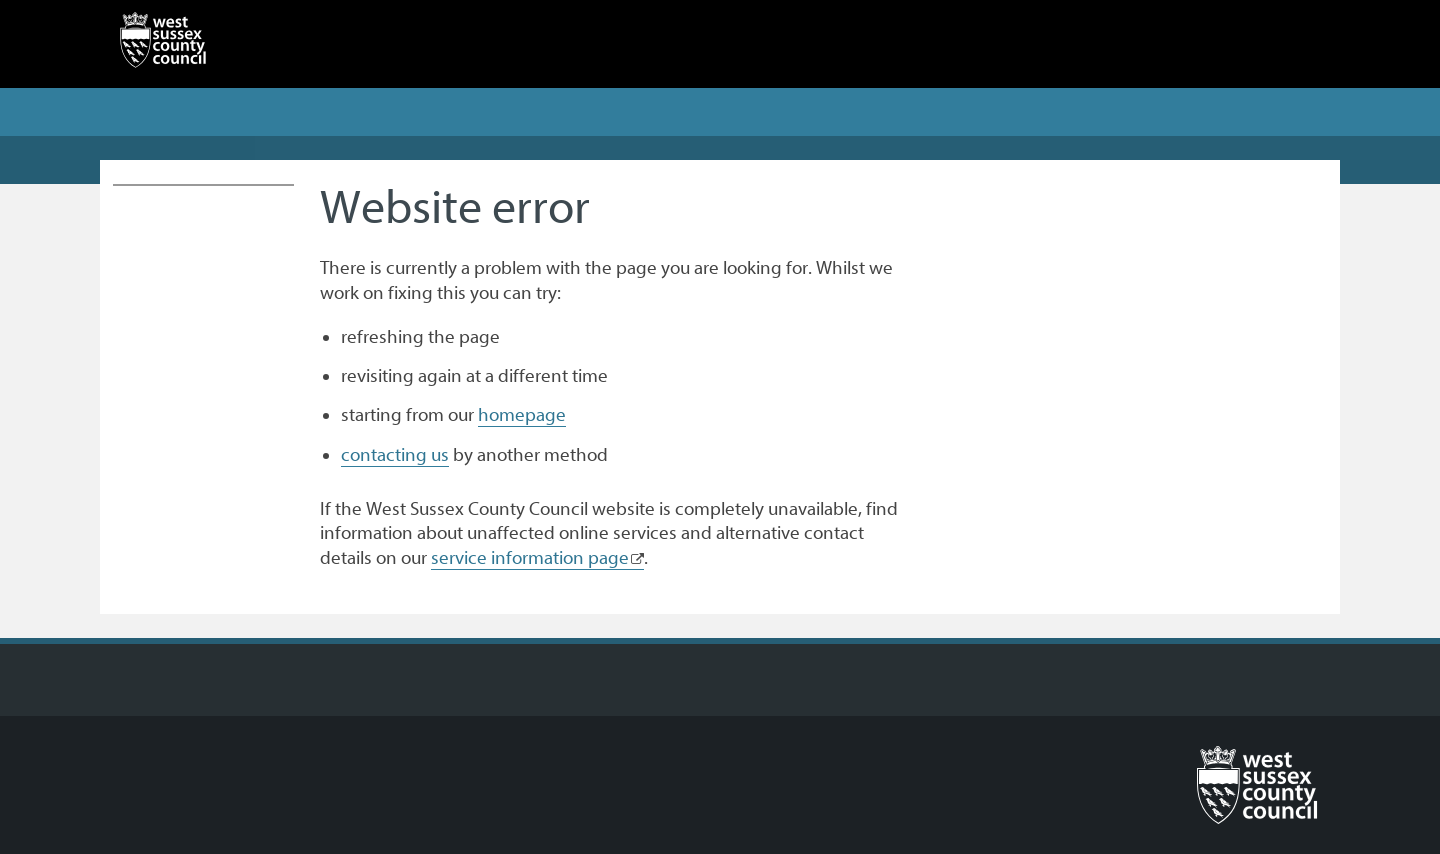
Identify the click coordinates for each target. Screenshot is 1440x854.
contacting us (395, 455)
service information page (530, 558)
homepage (522, 415)
